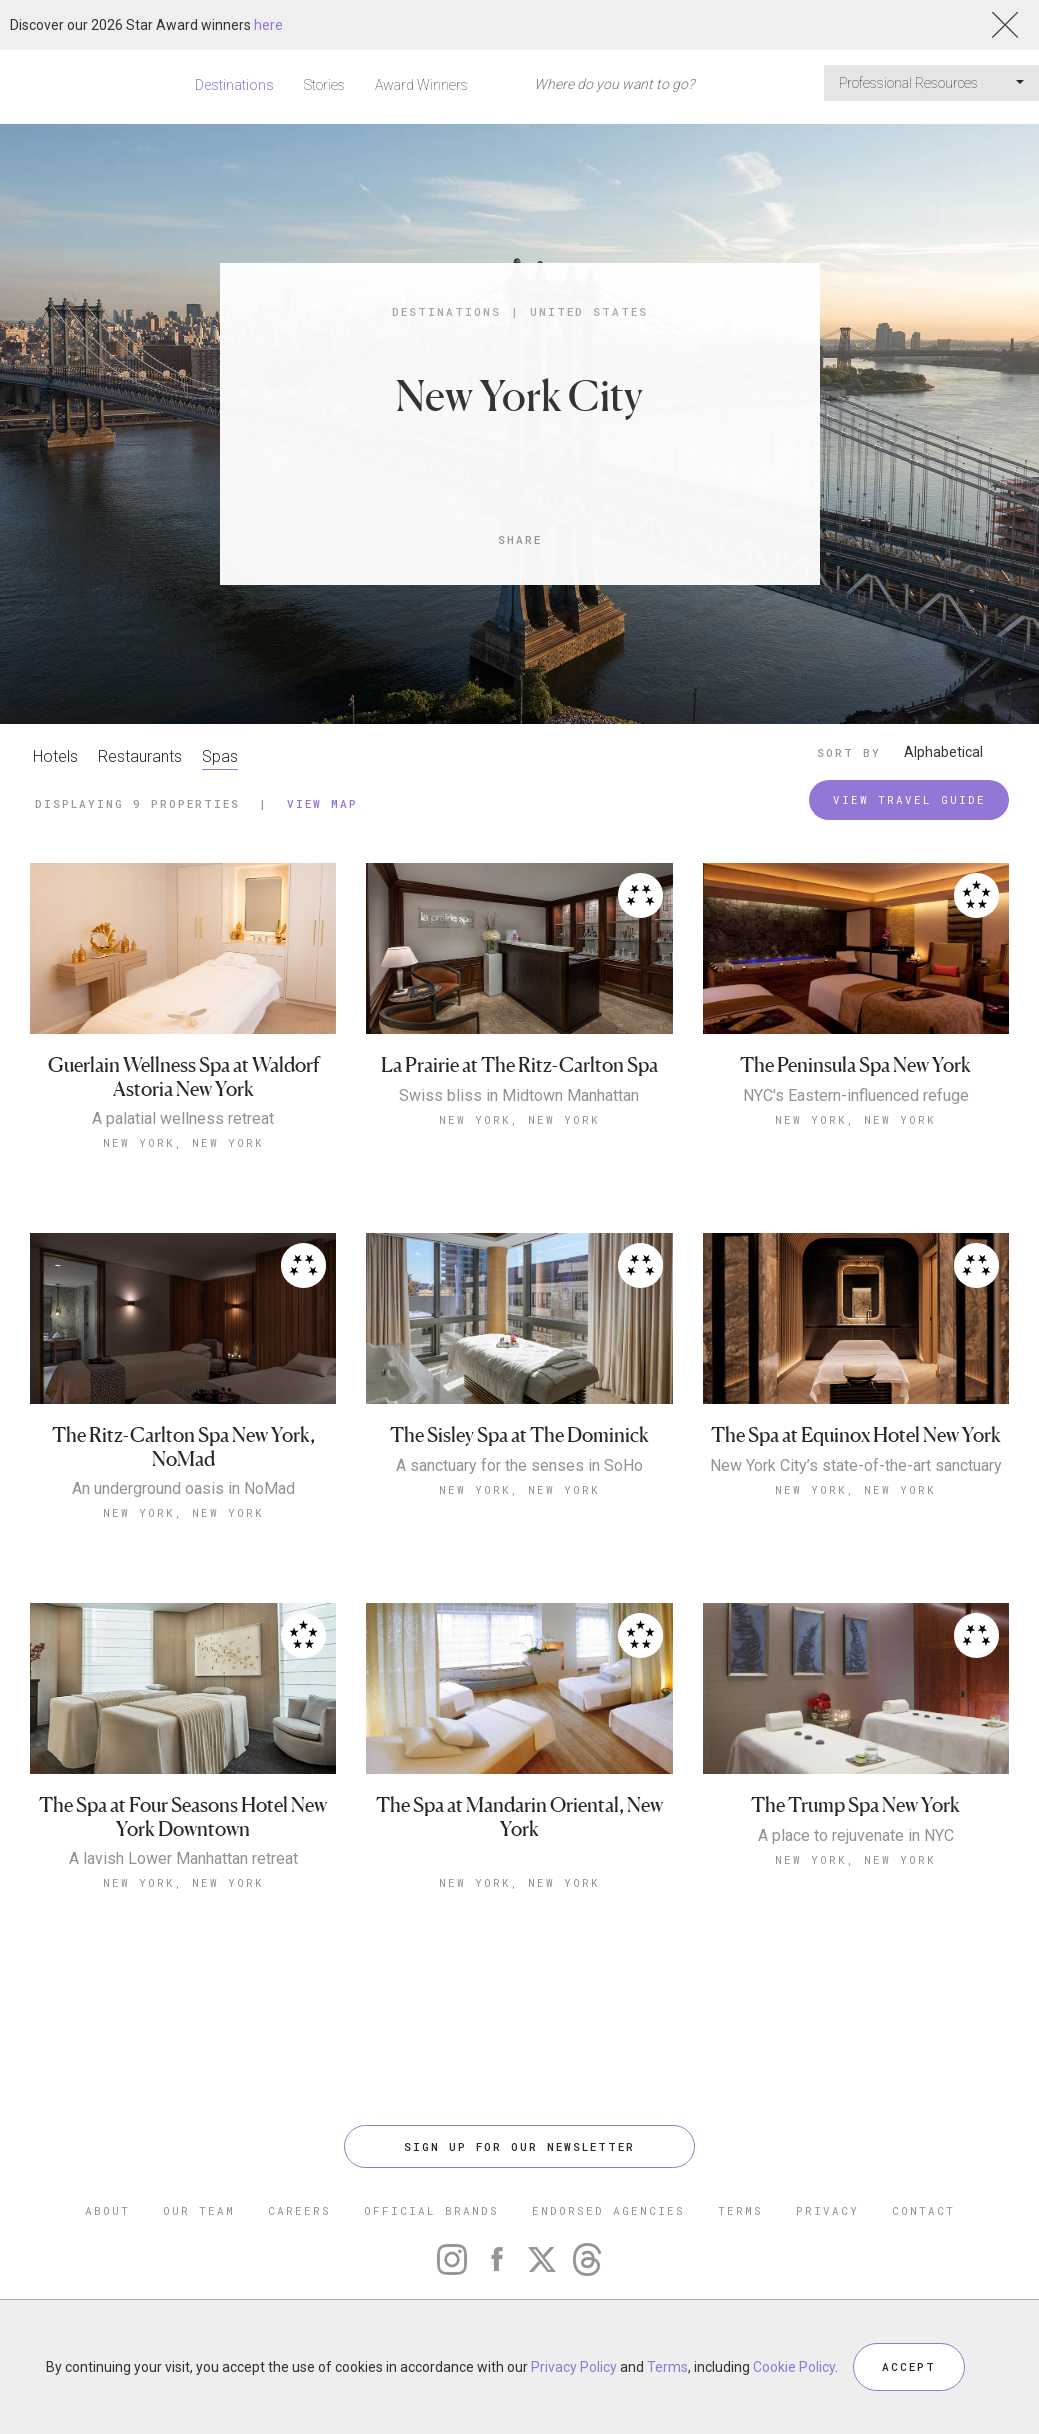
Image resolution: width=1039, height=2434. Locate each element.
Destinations (234, 85)
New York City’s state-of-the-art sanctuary (856, 1466)
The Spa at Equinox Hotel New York (856, 1435)
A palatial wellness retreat (183, 1119)
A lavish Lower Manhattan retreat (183, 1859)
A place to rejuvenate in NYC (856, 1836)
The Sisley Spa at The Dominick (519, 1435)
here (268, 25)
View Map (322, 803)
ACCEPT (909, 2366)
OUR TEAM (199, 2210)
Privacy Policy (574, 2367)
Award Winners (421, 85)
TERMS (740, 2210)
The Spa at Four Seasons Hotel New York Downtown (183, 1817)
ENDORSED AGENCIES (608, 2210)
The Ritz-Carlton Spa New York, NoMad (183, 1447)
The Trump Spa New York (855, 1805)
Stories (324, 85)
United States (589, 311)
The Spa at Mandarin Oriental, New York (519, 1817)
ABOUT (107, 2210)
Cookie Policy (794, 2367)
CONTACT (923, 2210)
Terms (667, 2367)
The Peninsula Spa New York (855, 1065)
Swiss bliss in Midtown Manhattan (519, 1096)
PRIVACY (827, 2210)
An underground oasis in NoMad (183, 1489)
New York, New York (183, 1142)
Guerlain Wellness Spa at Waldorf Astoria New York (183, 1077)
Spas (220, 756)
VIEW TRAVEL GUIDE (909, 799)
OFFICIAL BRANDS (431, 2210)
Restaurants (140, 756)
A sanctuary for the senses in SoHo (519, 1466)
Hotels (55, 756)
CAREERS (299, 2210)
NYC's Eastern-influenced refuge (856, 1096)
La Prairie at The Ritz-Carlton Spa (519, 1065)
